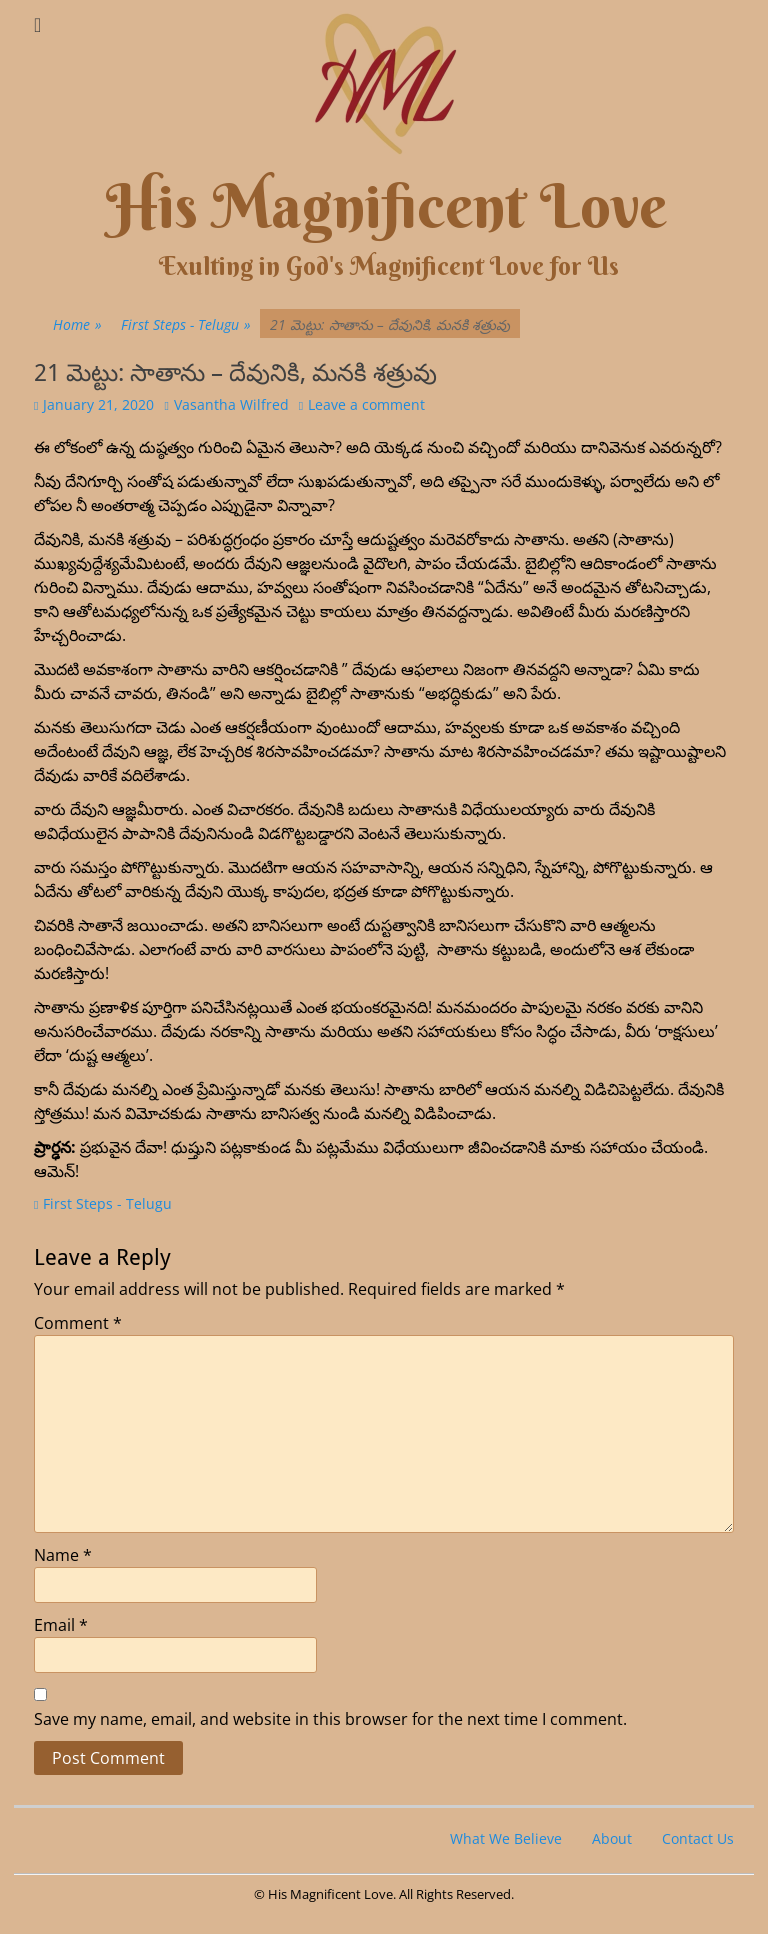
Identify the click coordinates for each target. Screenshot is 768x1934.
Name (63, 1555)
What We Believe (506, 1838)
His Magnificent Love (386, 206)
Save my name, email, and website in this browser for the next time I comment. (330, 1719)
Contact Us (698, 1838)
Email (61, 1625)
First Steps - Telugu (186, 324)
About (612, 1838)
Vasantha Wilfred (231, 404)
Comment (78, 1323)
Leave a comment (366, 404)
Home (77, 324)
